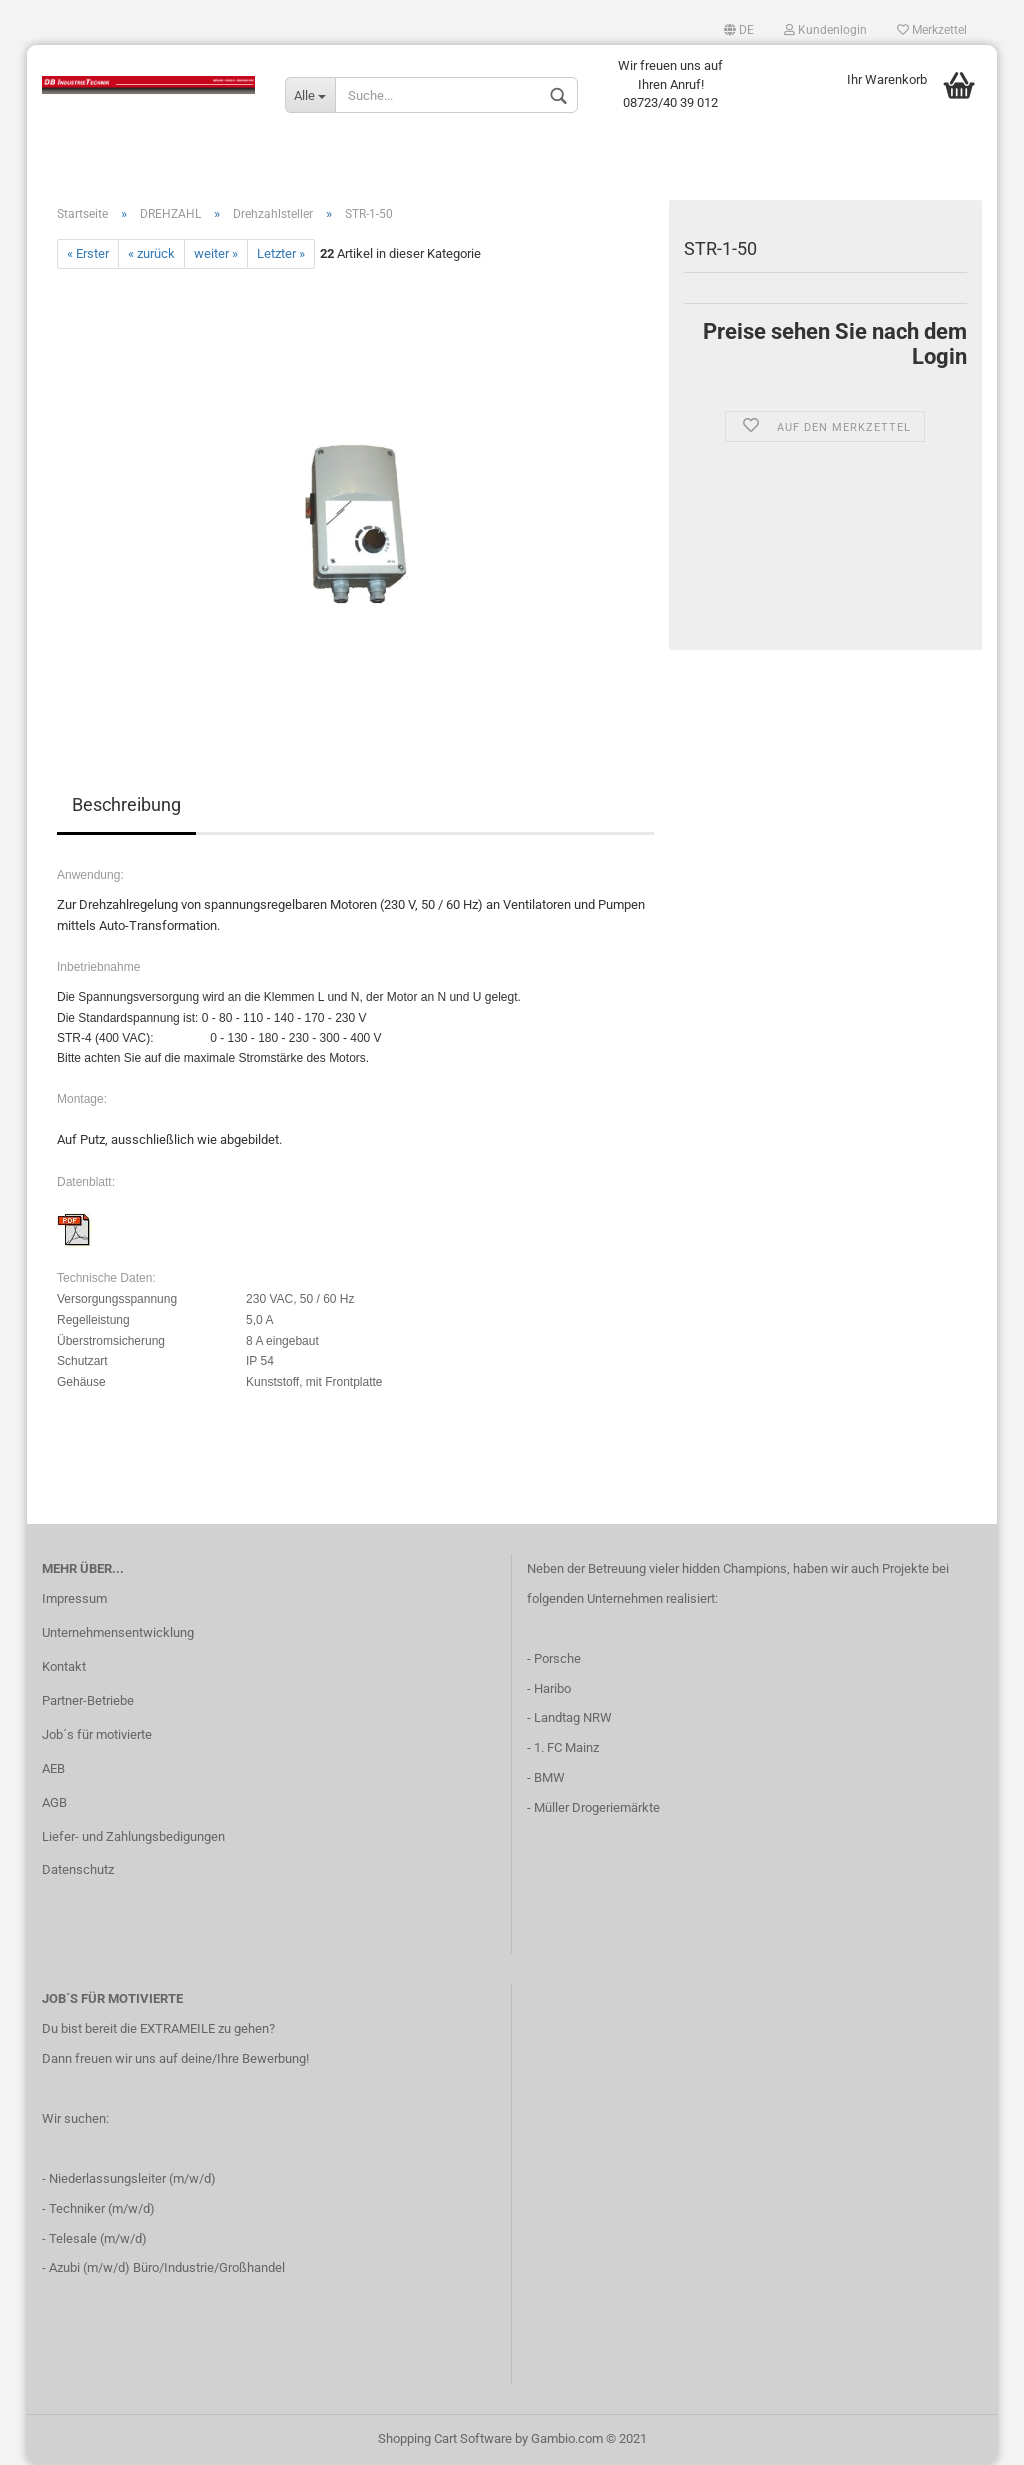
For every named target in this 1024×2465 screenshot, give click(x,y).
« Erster (88, 253)
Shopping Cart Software (445, 2438)
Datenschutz (78, 1869)
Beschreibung (126, 804)
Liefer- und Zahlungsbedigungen (133, 1836)
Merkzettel (932, 30)
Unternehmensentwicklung (118, 1632)
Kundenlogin (825, 30)
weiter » (216, 253)
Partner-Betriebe (88, 1700)
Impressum (74, 1598)
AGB (54, 1802)
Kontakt (64, 1666)
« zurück (151, 253)
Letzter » (281, 253)
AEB (53, 1768)
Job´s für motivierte (97, 1734)
